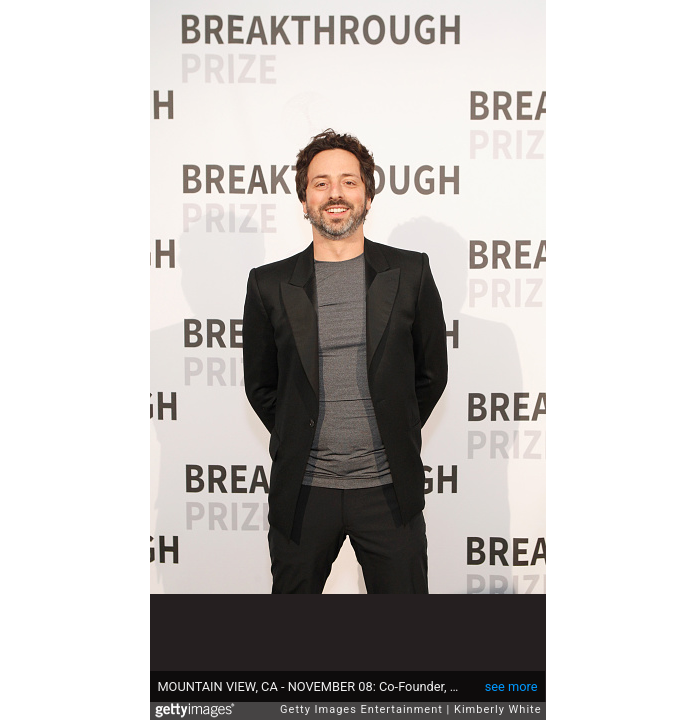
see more (511, 686)
